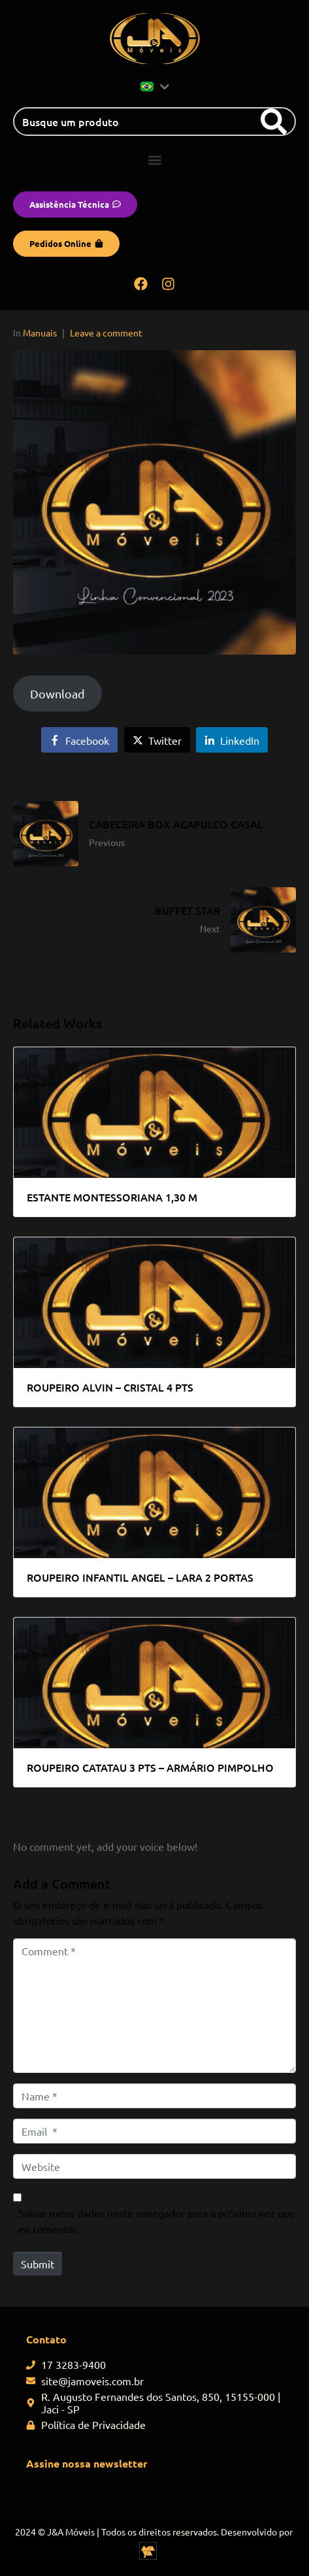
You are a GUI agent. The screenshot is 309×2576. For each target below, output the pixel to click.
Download (57, 693)
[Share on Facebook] (79, 740)
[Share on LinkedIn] (232, 740)
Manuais (40, 332)
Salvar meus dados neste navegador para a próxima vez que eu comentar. (156, 2220)
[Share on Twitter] (157, 740)
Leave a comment (106, 332)
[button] (154, 160)
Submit (37, 2263)
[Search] (274, 121)
